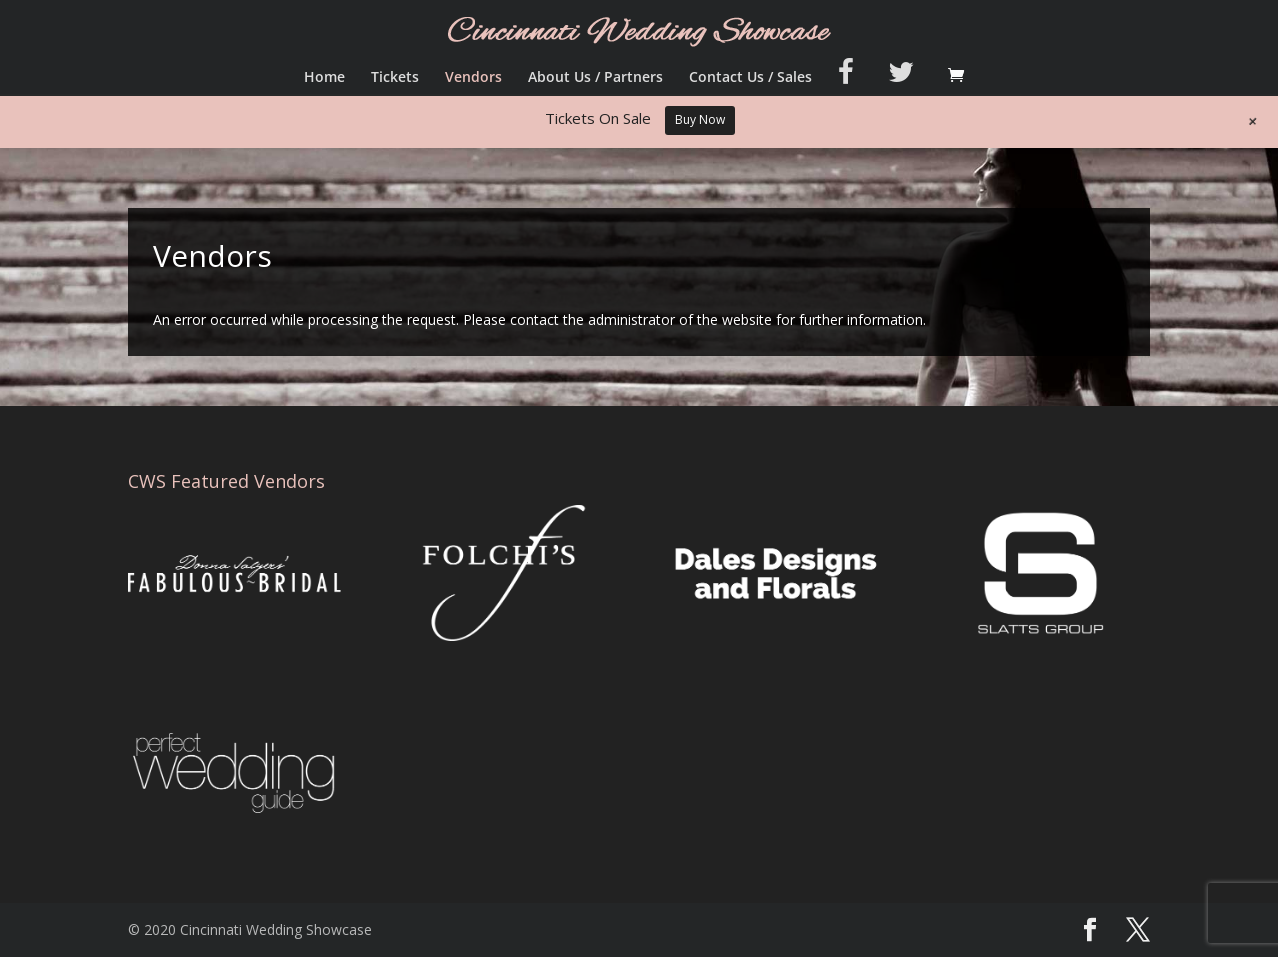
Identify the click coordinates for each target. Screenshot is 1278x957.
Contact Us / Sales (750, 78)
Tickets (395, 78)
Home (324, 78)
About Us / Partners (595, 78)
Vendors (473, 78)
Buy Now (700, 119)
